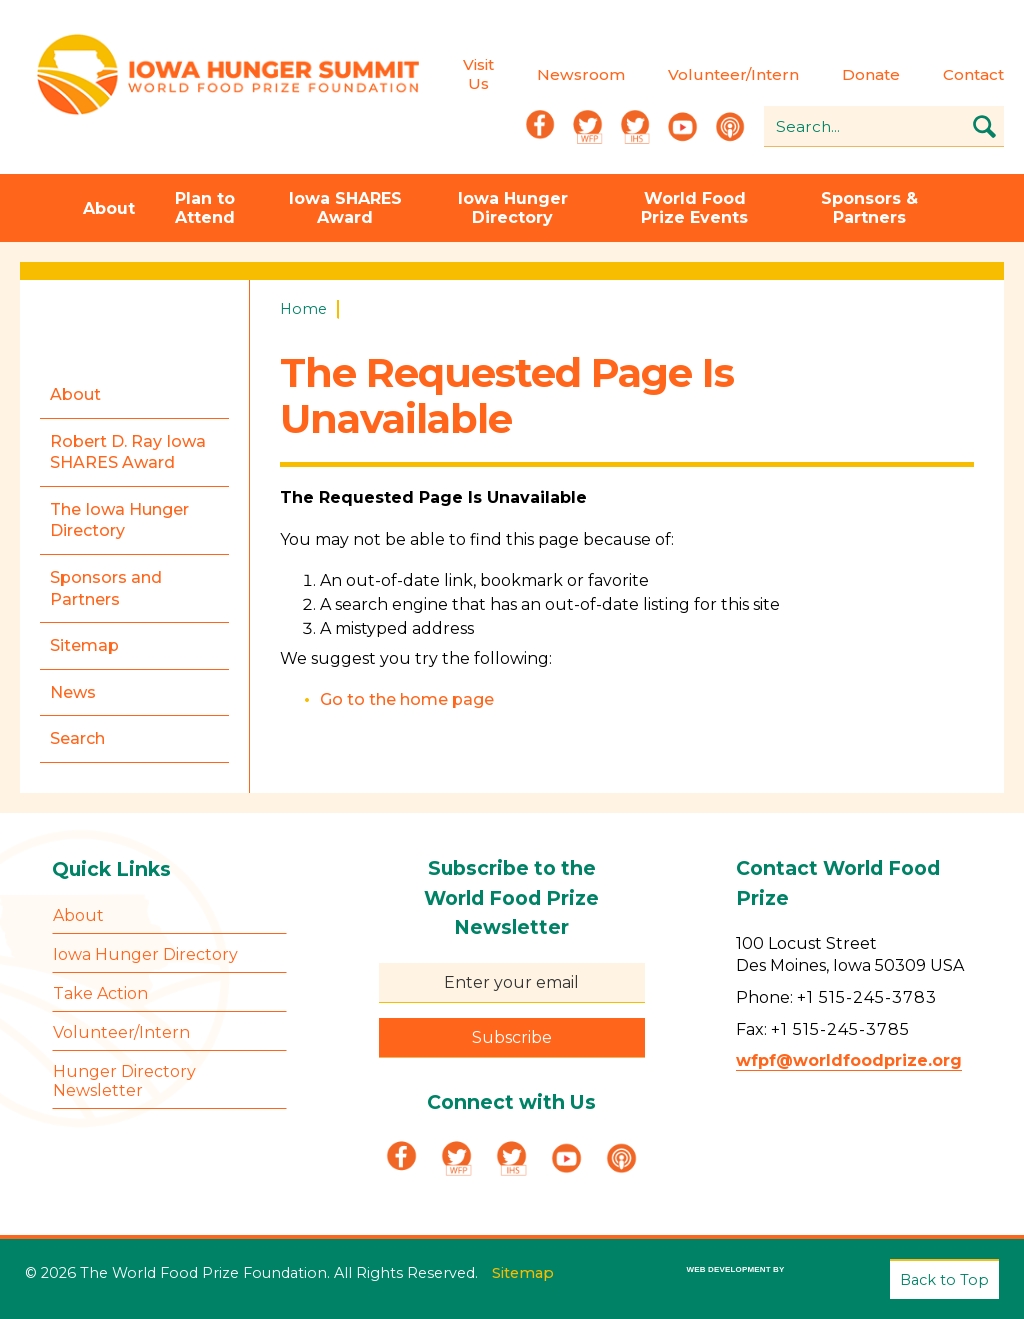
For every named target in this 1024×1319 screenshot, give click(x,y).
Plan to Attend (205, 208)
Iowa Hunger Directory (513, 208)
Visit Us (478, 74)
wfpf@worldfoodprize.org (849, 1060)
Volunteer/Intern (733, 74)
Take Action (100, 993)
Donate (871, 74)
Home (303, 309)
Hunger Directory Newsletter (124, 1081)
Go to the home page (407, 699)
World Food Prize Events (694, 208)
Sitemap (523, 1273)
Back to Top (944, 1280)
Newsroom (581, 74)
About (109, 208)
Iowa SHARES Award (345, 208)
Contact (973, 74)
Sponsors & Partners (869, 208)
